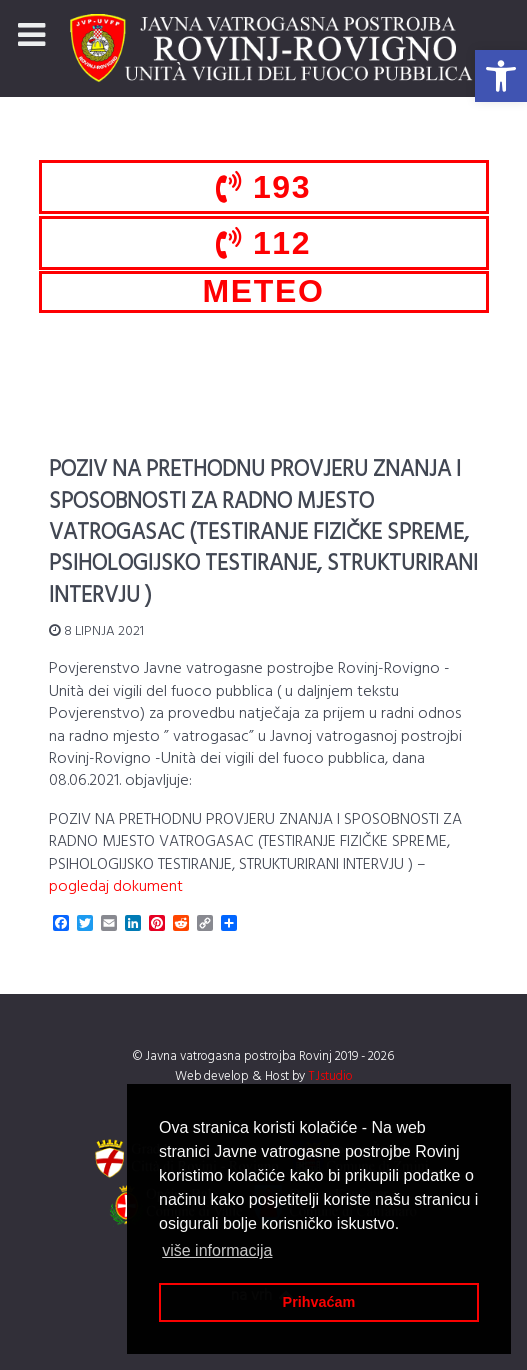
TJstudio (330, 1076)
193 (263, 187)
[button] (501, 76)
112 (263, 243)
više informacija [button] (217, 1250)
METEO (264, 291)
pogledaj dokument (116, 887)
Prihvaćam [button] (319, 1302)
